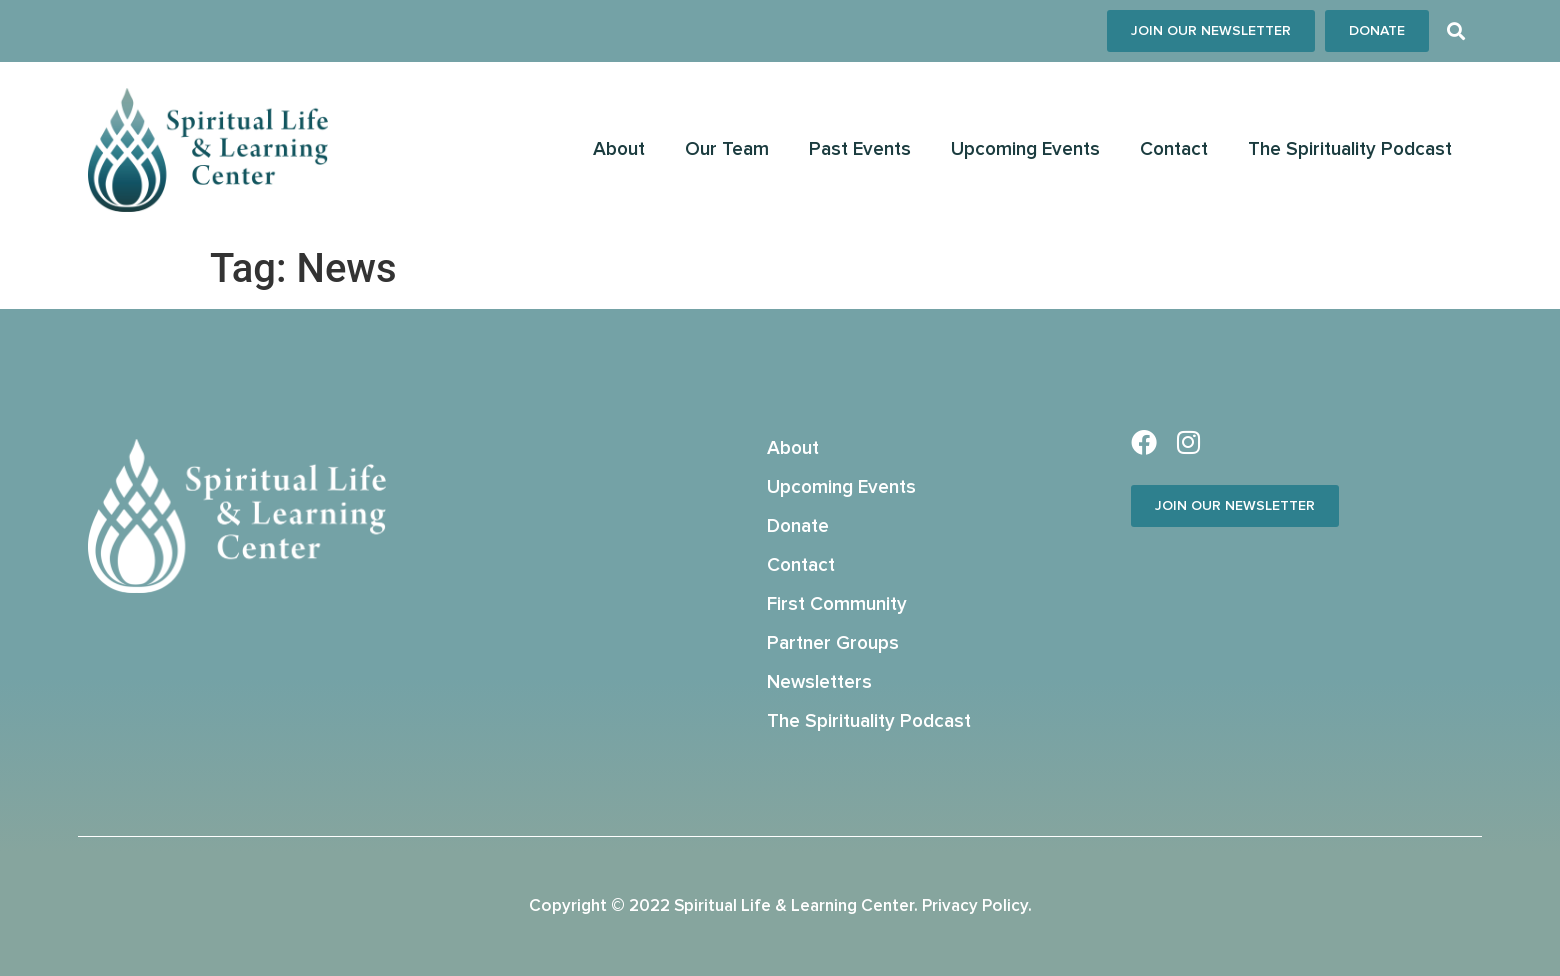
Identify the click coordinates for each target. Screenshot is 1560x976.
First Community (837, 604)
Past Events (860, 149)
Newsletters (819, 682)
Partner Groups (833, 643)
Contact (1174, 149)
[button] (1455, 31)
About (619, 149)
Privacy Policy (975, 906)
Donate (798, 526)
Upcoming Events (1025, 149)
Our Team (727, 149)
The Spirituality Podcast (1350, 149)
